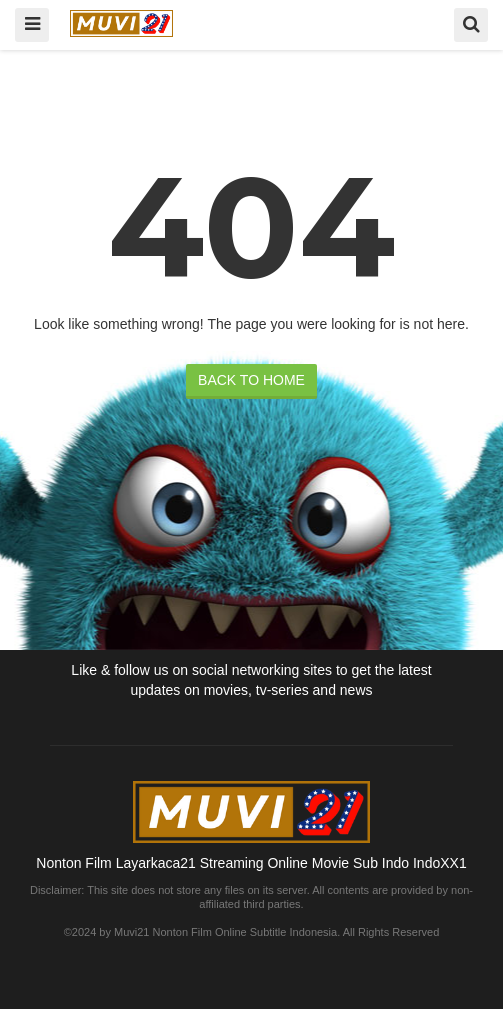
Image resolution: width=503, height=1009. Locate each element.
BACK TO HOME (251, 380)
